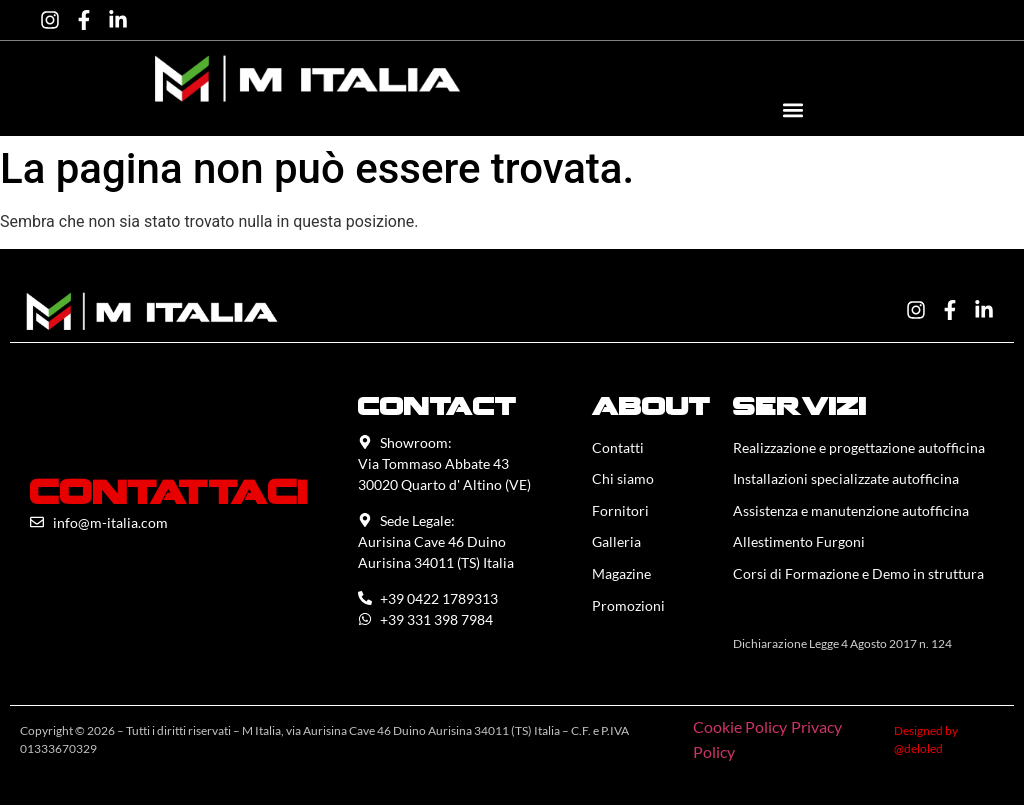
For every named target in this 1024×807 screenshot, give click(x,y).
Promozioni (628, 607)
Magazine (621, 575)
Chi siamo (623, 479)
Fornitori (620, 511)
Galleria (616, 543)
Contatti (618, 447)
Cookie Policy (740, 728)
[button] (792, 109)
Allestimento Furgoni (799, 543)
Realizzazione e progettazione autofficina (859, 447)
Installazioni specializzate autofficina (846, 479)
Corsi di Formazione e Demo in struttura (858, 575)
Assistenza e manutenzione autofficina (851, 511)
